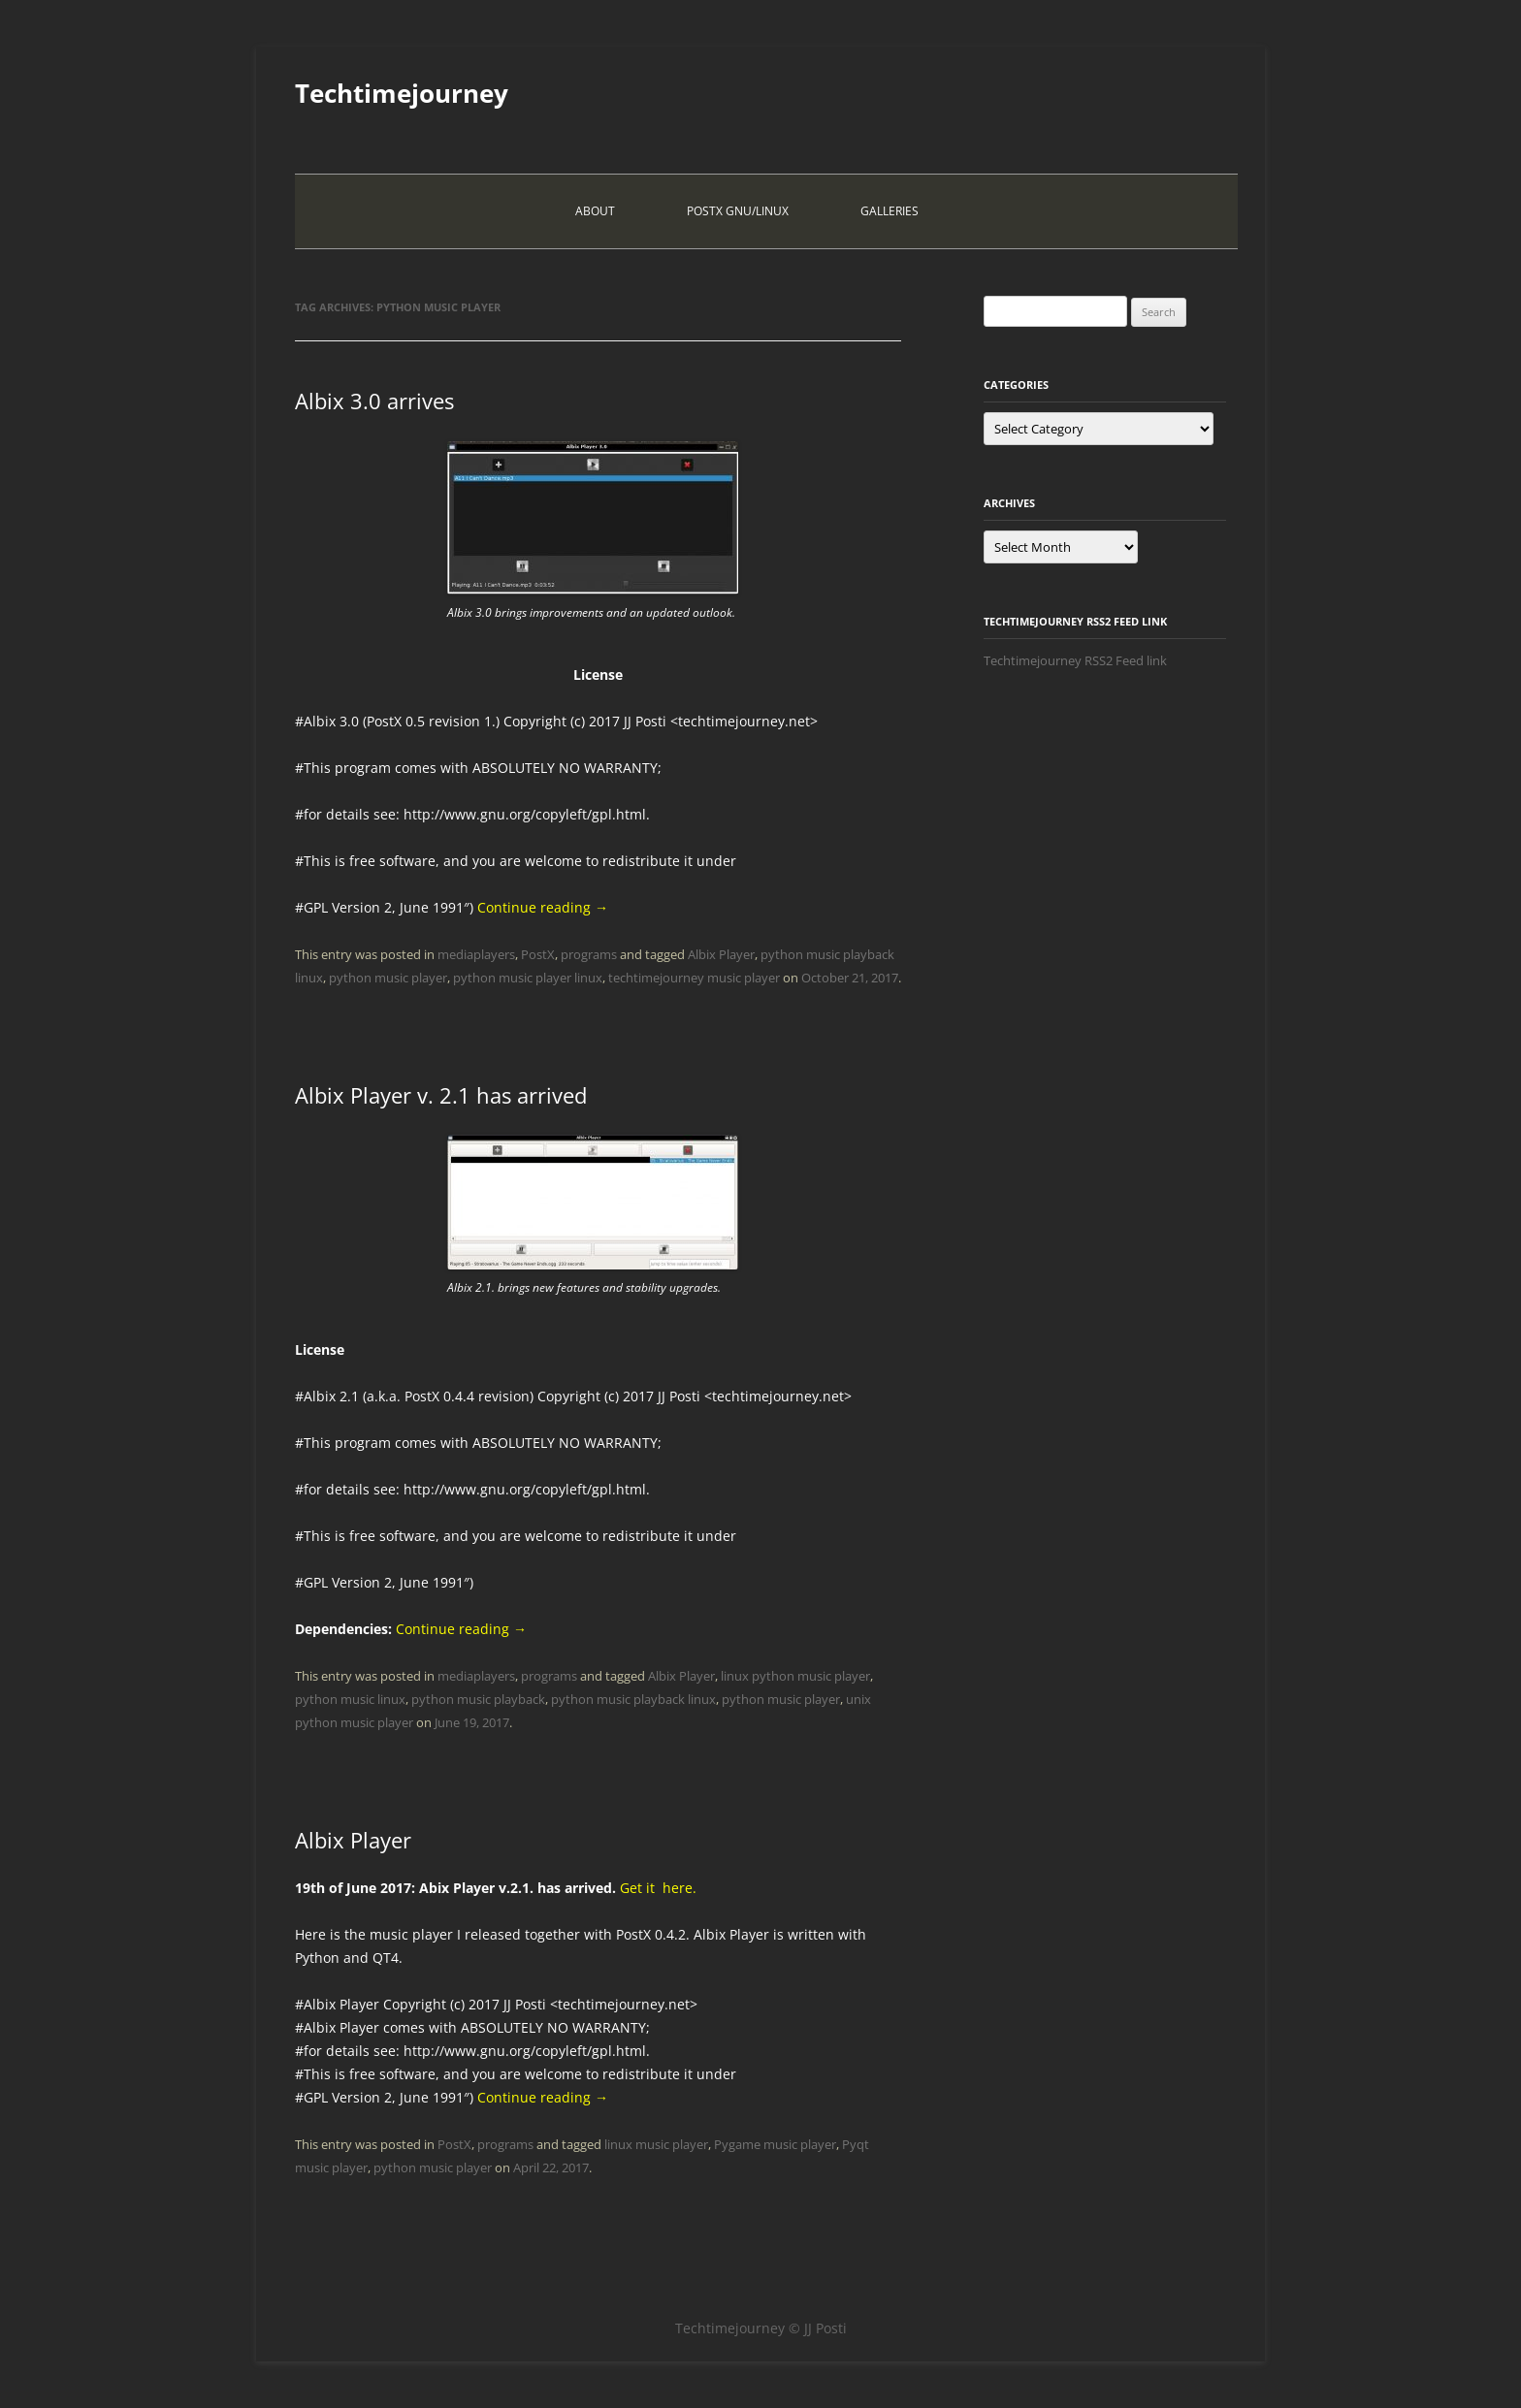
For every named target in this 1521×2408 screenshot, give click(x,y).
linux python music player (795, 1676)
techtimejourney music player (694, 977)
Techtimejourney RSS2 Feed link (1075, 660)
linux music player (656, 2144)
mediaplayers (476, 954)
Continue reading (542, 907)
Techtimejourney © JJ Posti (761, 2328)
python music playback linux (633, 1699)
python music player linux (527, 977)
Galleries (889, 211)
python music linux (350, 1699)
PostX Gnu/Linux (738, 211)
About (595, 211)
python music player (388, 977)
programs (589, 954)
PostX (538, 954)
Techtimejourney (401, 93)
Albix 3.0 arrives (374, 400)
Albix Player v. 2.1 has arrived (441, 1094)
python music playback (478, 1699)
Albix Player (721, 954)
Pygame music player (775, 2144)
